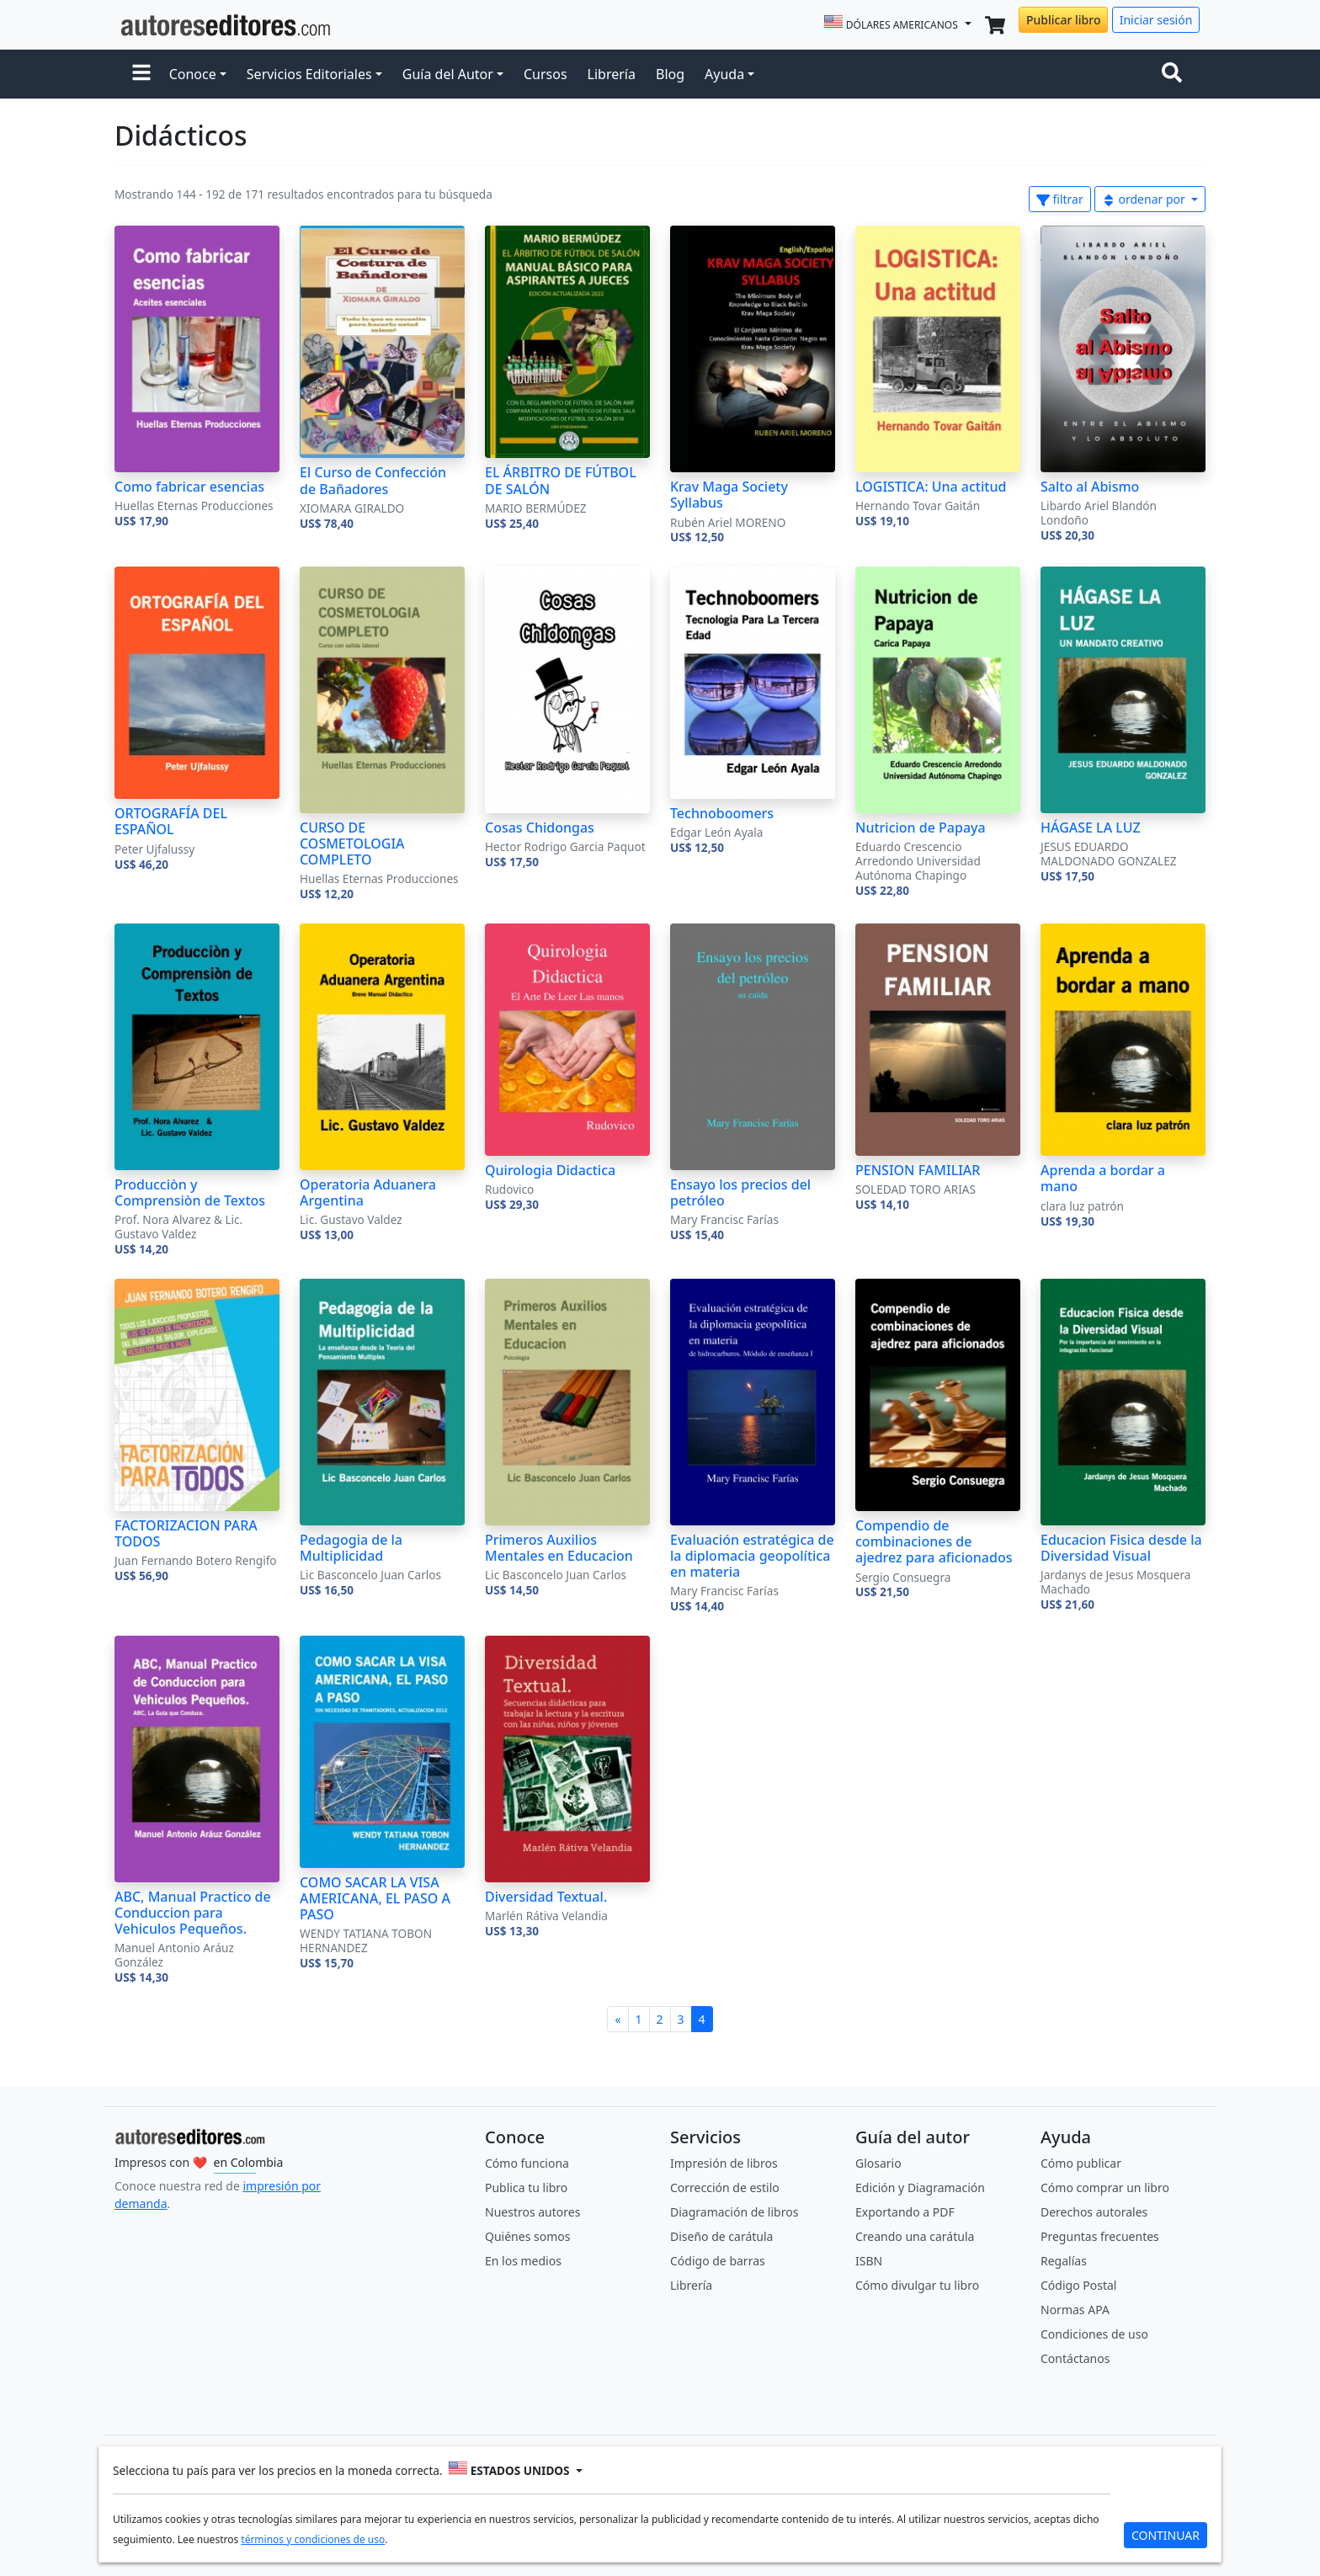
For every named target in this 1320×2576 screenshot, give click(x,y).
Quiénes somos (527, 2236)
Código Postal (1078, 2285)
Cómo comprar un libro (1105, 2187)
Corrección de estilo (725, 2187)
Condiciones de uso (1094, 2334)
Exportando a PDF (905, 2212)
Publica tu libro (526, 2187)
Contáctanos (1075, 2358)
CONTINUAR (1165, 2535)
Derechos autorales (1094, 2212)
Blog (670, 74)
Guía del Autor (447, 74)
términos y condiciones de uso (313, 2539)
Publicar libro (1063, 20)
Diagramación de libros (734, 2212)
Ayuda (724, 74)
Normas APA (1075, 2310)
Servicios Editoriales (309, 74)
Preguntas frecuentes (1100, 2236)
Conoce (192, 74)
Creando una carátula (914, 2236)
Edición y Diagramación (920, 2187)
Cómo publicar (1081, 2163)
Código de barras (717, 2261)
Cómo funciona (527, 2163)
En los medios (523, 2261)
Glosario (878, 2163)
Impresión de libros (724, 2163)
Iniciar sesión (1156, 20)
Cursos (545, 74)
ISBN (868, 2261)
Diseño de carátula (721, 2236)
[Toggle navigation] (1175, 74)
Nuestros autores (532, 2212)
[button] (141, 74)
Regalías (1064, 2261)
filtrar (1059, 199)
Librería (612, 74)
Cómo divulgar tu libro (917, 2285)
